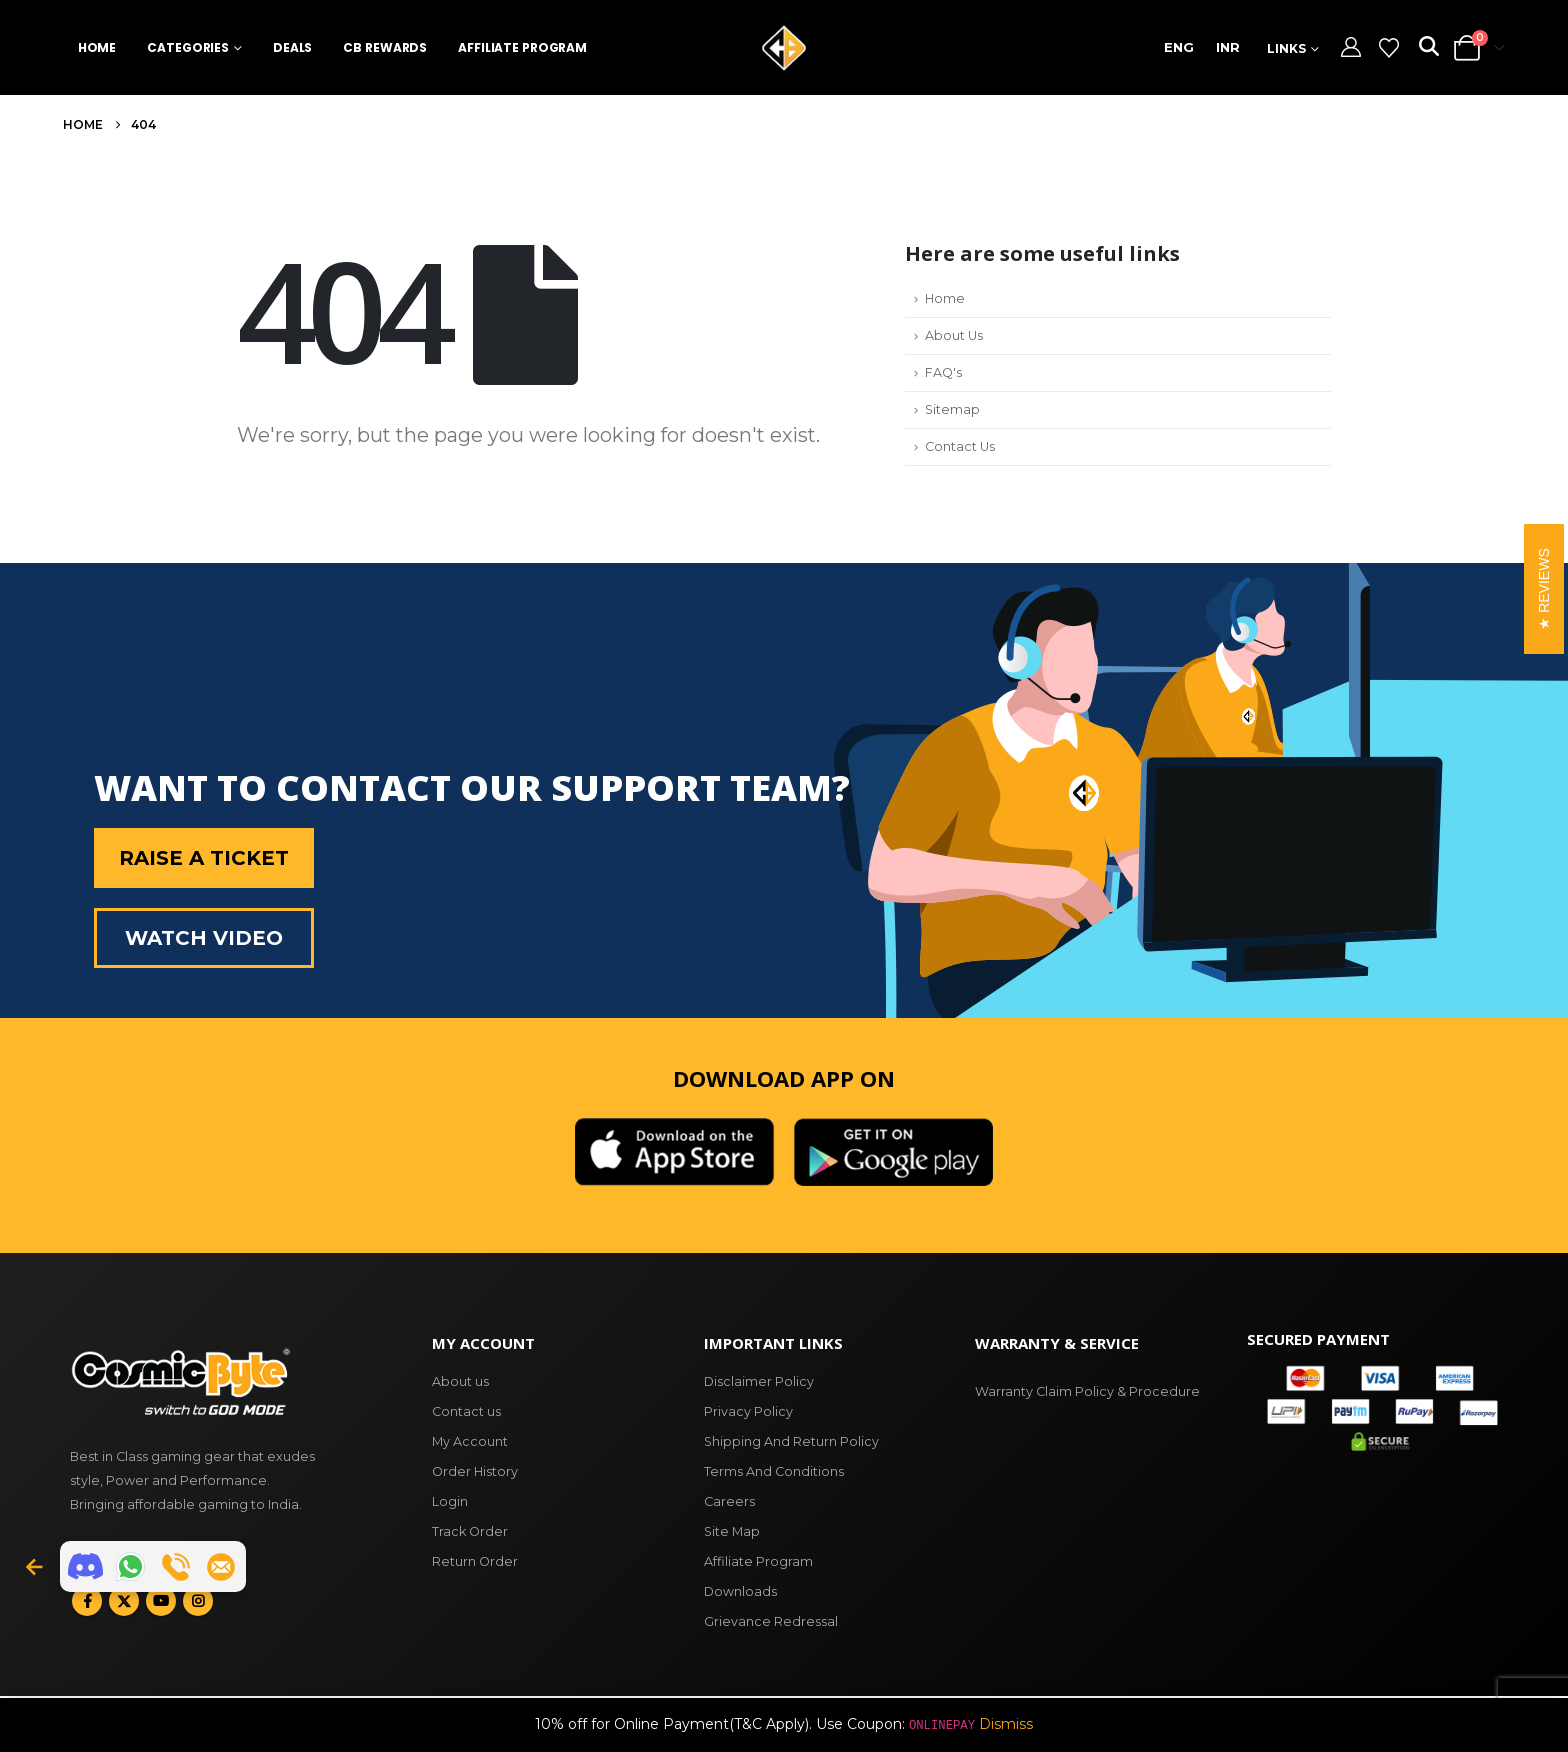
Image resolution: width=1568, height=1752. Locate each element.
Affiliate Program (522, 47)
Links (1286, 48)
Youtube (161, 1601)
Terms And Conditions (774, 1471)
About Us (954, 335)
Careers (729, 1501)
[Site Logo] (784, 48)
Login (450, 1501)
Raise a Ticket (204, 858)
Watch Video (204, 938)
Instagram (198, 1601)
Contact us (466, 1411)
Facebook (87, 1601)
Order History (475, 1471)
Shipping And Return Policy (791, 1441)
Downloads (740, 1591)
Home (97, 47)
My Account (470, 1441)
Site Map (732, 1531)
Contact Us (960, 446)
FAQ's (943, 372)
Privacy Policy (748, 1411)
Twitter (124, 1601)
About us (460, 1381)
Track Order (470, 1531)
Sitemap (952, 409)
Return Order (475, 1561)
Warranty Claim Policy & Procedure (1087, 1391)
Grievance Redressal (771, 1621)
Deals (292, 47)
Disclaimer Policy (759, 1381)
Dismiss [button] (1006, 1724)
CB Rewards (385, 47)
